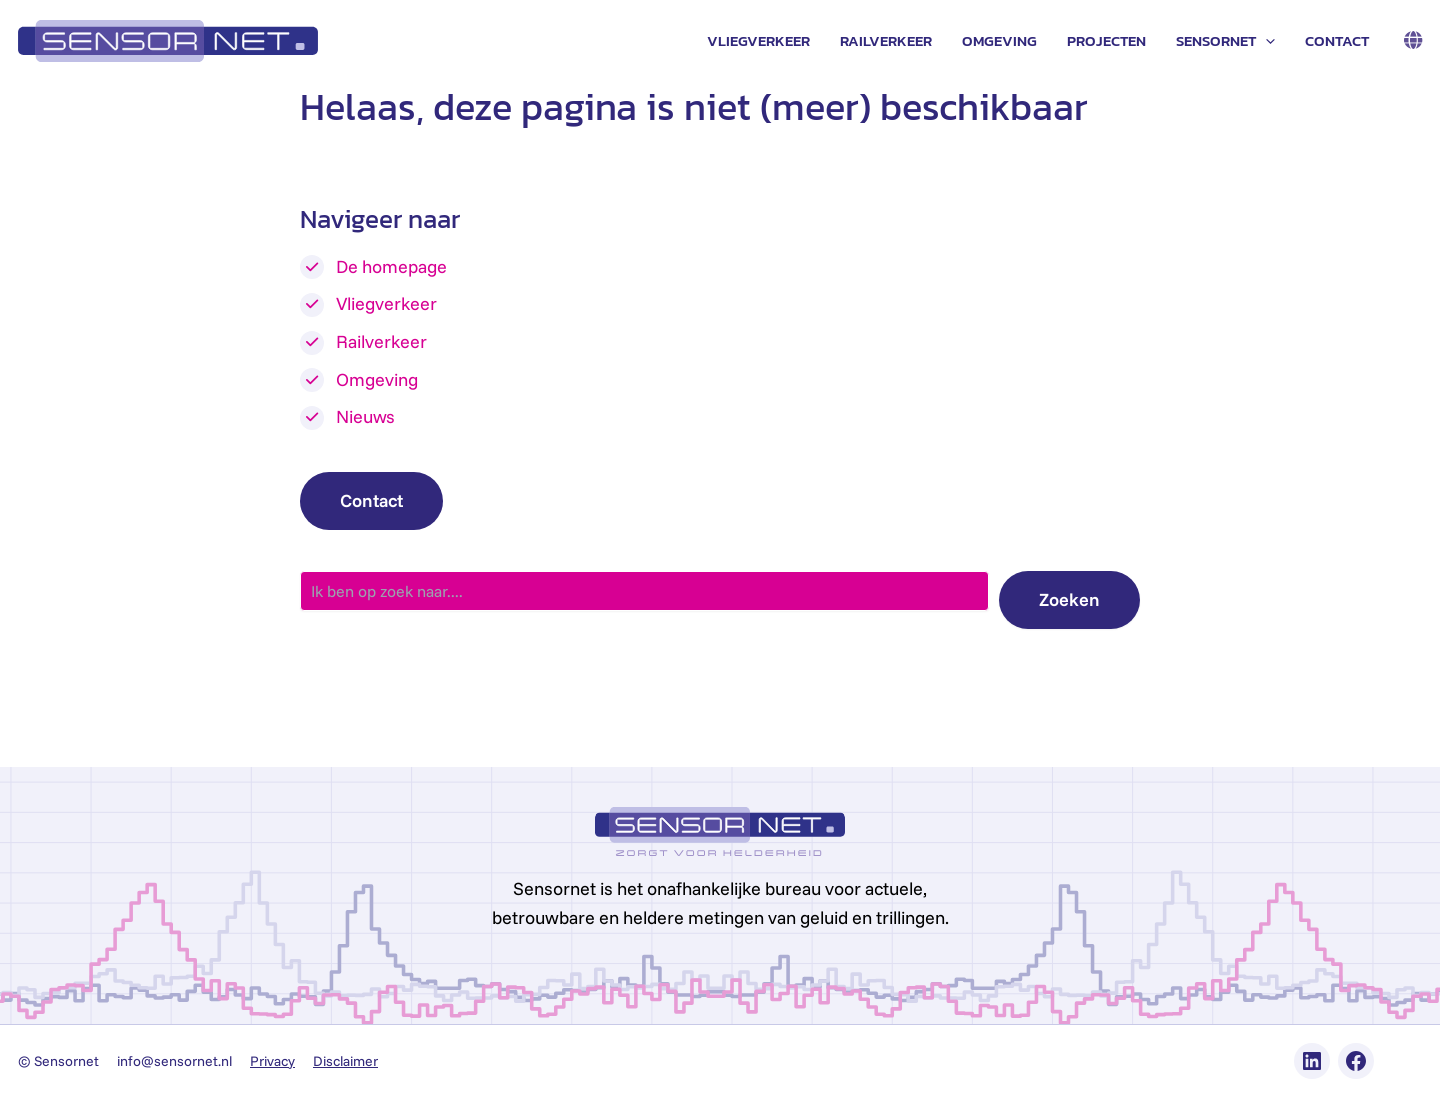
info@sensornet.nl (174, 1061)
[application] (1265, 41)
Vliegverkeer (758, 40)
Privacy (272, 1061)
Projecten (1106, 40)
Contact (1337, 40)
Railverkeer (886, 40)
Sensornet (1225, 41)
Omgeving (999, 40)
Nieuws (365, 416)
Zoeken (1069, 599)
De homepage (391, 266)
